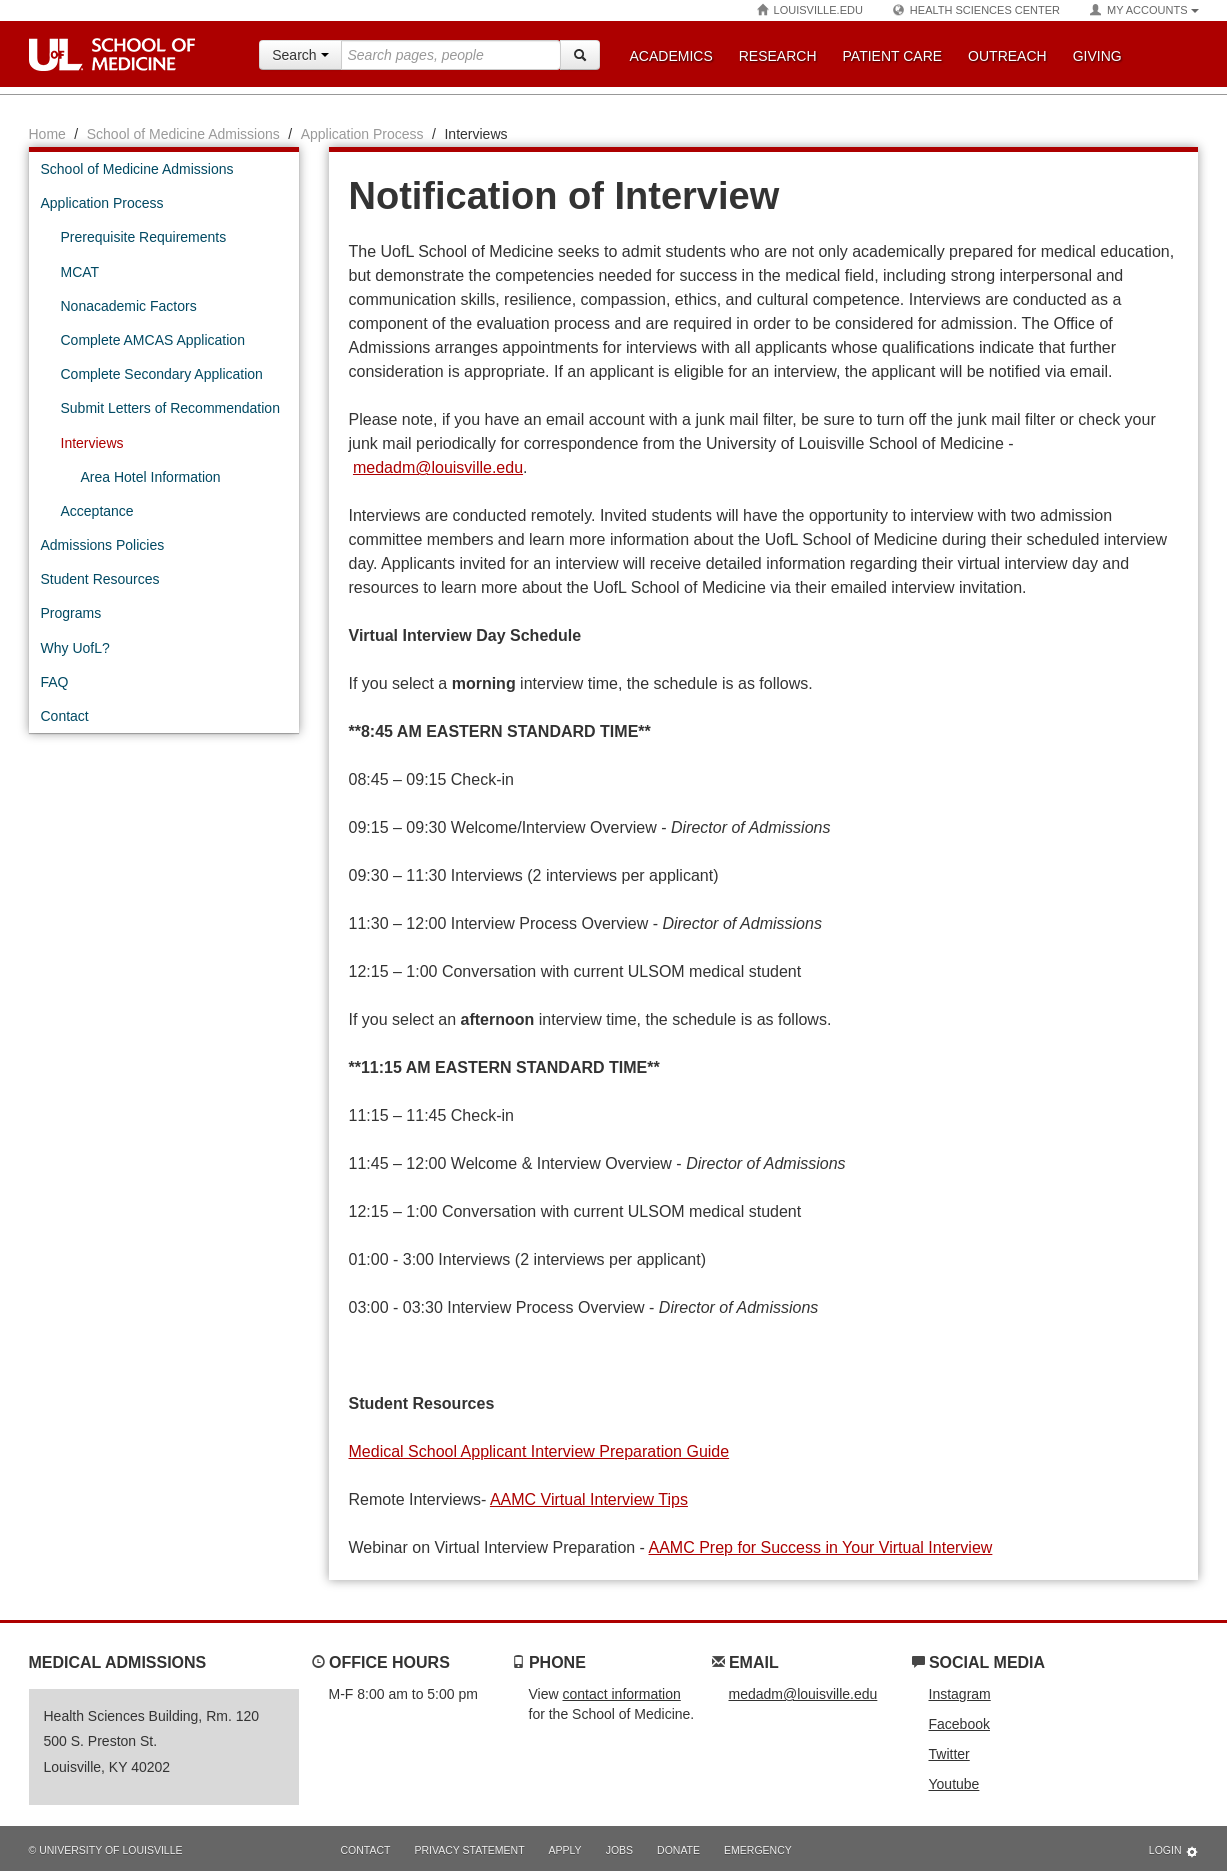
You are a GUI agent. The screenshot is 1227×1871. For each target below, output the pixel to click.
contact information (621, 1694)
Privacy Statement (469, 1850)
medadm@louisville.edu (438, 467)
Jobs (619, 1850)
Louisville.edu (810, 10)
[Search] (580, 55)
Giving (1097, 56)
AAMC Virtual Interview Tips (589, 1499)
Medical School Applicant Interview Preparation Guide (539, 1451)
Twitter (949, 1754)
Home (47, 134)
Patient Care (893, 56)
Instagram (960, 1694)
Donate (678, 1850)
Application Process (362, 134)
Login (1174, 1851)
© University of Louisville (106, 1850)
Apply (565, 1850)
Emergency (758, 1850)
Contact (366, 1850)
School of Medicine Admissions (183, 134)
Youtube (954, 1784)
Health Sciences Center (976, 10)
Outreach (1007, 56)
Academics (671, 56)
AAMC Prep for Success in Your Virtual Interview (821, 1547)
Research (778, 56)
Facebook (959, 1724)
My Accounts (1144, 10)
